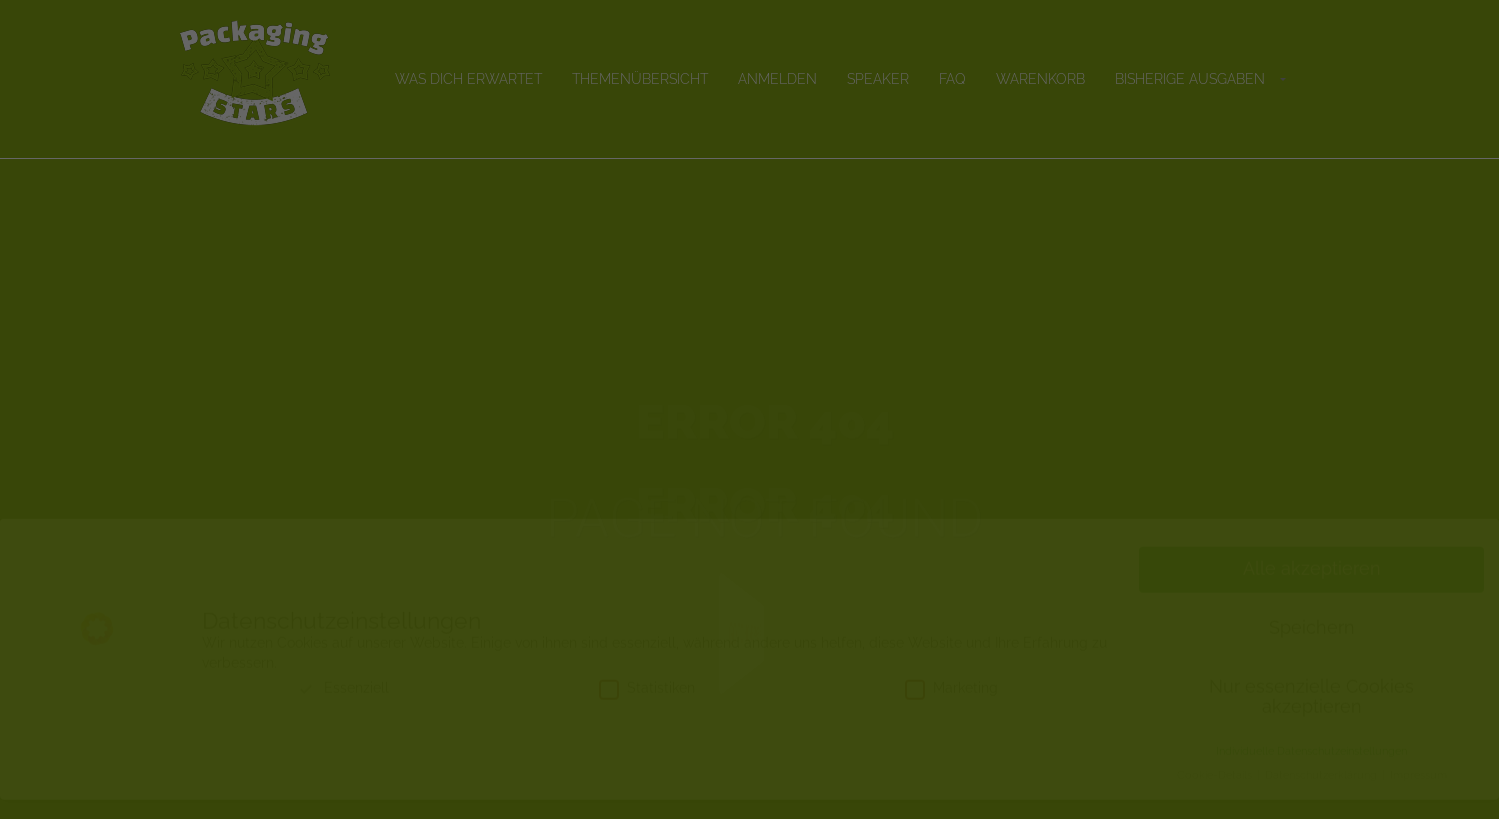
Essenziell (342, 707)
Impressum (1418, 794)
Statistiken (647, 707)
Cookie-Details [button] (1216, 794)
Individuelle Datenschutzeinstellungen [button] (1311, 770)
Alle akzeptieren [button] (1312, 588)
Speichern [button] (1312, 647)
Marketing (951, 707)
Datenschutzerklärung (1322, 794)
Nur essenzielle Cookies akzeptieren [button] (1311, 716)
